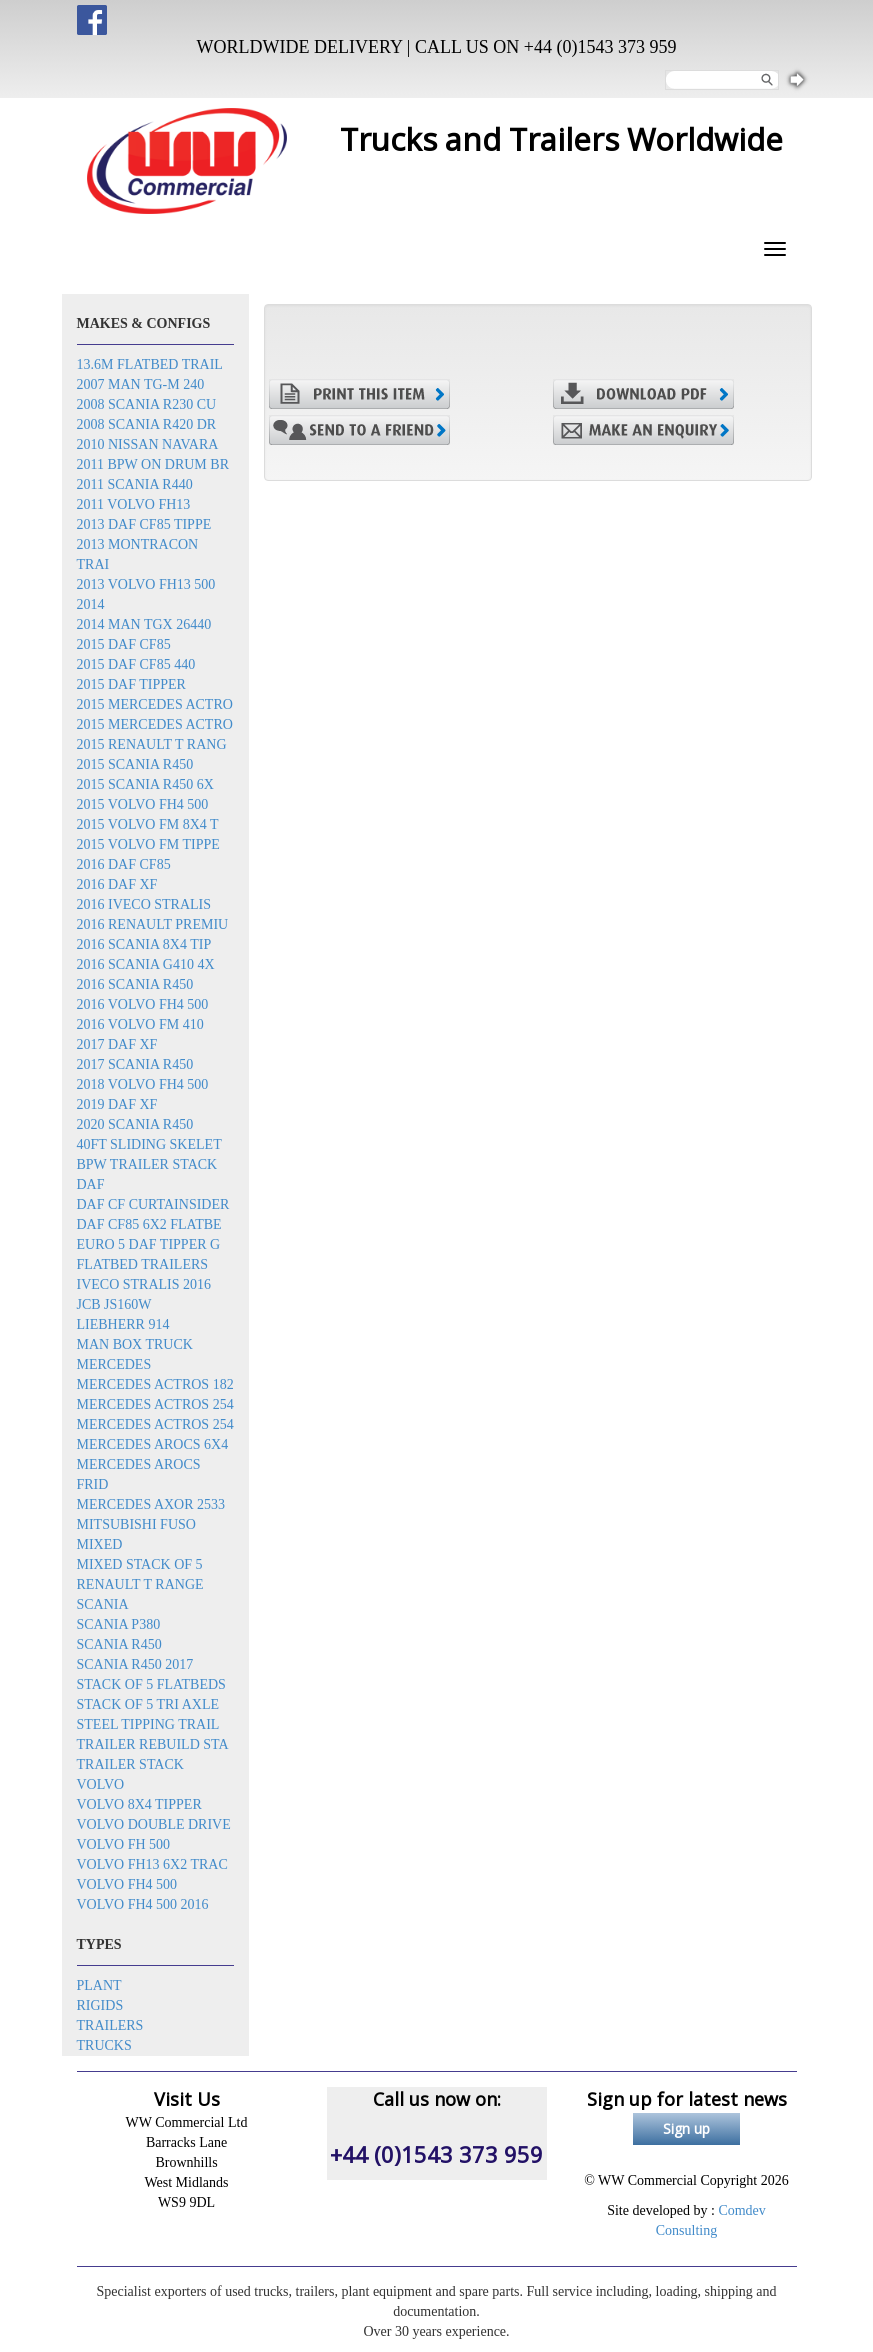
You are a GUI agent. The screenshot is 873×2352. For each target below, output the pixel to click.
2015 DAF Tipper (131, 684)
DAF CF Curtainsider (153, 1204)
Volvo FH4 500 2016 (143, 1904)
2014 (91, 604)
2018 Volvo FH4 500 (143, 1084)
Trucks (104, 2045)
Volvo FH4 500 (127, 1884)
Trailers (110, 2025)
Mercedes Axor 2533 (151, 1504)
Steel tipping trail (148, 1724)
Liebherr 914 (123, 1324)
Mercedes (114, 1364)
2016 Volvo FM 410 (140, 1024)
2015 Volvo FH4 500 (143, 804)
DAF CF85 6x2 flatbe (149, 1224)
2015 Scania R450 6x (145, 784)
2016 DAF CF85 (124, 864)
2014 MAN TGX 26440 (144, 624)
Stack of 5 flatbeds (151, 1684)
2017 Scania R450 (135, 1064)
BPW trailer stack (147, 1164)
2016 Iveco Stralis (144, 904)
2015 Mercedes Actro (155, 704)
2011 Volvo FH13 (134, 504)
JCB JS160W (114, 1304)
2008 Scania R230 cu (147, 404)
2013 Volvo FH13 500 (146, 584)
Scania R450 (119, 1644)
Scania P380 (119, 1624)
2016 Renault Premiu (153, 924)
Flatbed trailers (143, 1264)
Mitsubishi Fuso (136, 1524)
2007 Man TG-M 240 (141, 384)
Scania (103, 1604)
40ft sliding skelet (149, 1144)
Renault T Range (140, 1584)
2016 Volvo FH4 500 (143, 1004)
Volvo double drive (154, 1824)
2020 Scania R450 (135, 1124)
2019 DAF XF (117, 1104)
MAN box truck (135, 1344)
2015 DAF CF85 (124, 644)
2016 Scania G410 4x (146, 964)
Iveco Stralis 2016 (144, 1284)
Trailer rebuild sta (153, 1744)
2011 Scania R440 (135, 484)
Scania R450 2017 (135, 1664)
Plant (99, 1985)
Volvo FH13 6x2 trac (152, 1864)
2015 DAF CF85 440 (136, 664)
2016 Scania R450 (135, 984)
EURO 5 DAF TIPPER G (149, 1244)
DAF (91, 1184)
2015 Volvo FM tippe (148, 844)
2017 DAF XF (117, 1044)
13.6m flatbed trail (150, 364)
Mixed (100, 1544)
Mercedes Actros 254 (155, 1404)
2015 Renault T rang (152, 744)
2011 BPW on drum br (153, 464)
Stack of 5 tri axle (148, 1704)
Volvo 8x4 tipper (139, 1804)
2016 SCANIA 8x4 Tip (144, 944)
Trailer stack (130, 1764)
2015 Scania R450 (135, 764)
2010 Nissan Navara (148, 444)
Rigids (100, 2005)
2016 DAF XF (117, 884)
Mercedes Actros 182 (155, 1384)
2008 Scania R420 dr (147, 424)
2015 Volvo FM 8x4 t (148, 824)
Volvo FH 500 (124, 1844)
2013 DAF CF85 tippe (144, 524)
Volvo (101, 1784)
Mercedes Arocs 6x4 (153, 1444)
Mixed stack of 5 (140, 1564)
